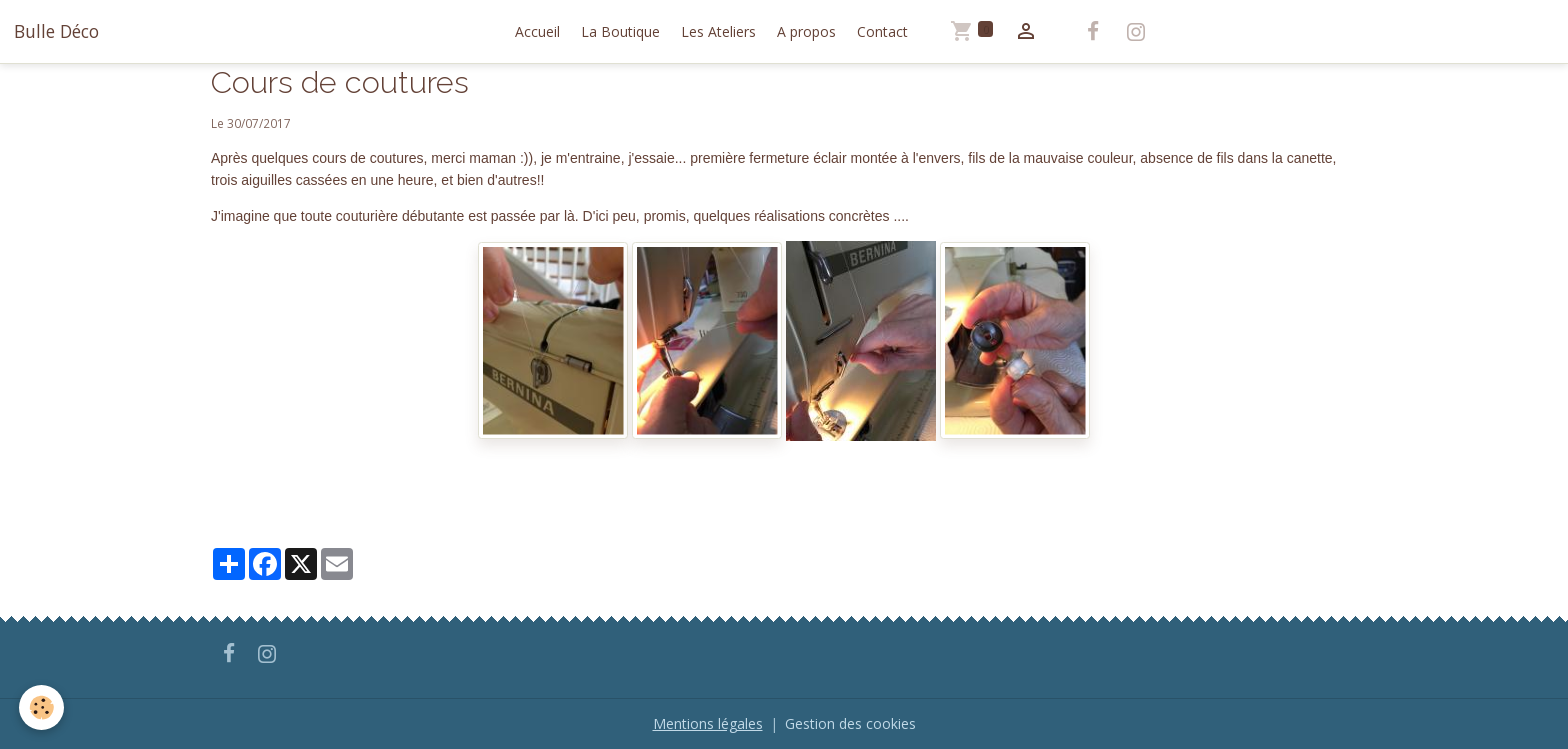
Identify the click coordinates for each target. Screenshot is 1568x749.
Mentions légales (708, 723)
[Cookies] (42, 707)
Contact (882, 31)
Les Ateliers (718, 31)
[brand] (56, 31)
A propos (806, 31)
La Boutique (620, 31)
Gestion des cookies (850, 723)
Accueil (537, 31)
